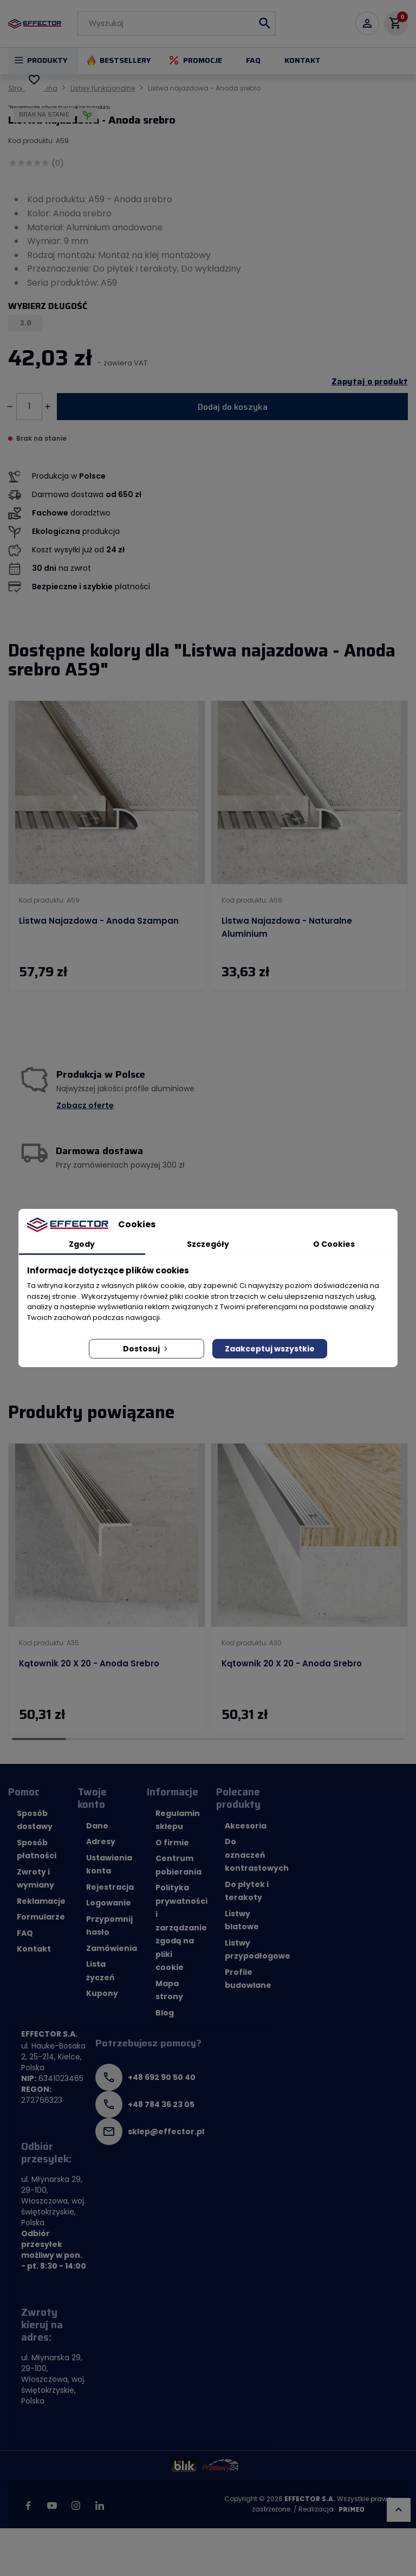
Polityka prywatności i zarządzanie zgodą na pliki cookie (181, 1927)
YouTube (52, 2505)
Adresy (100, 1841)
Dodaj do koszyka (233, 407)
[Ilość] (29, 406)
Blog (164, 2012)
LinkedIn (99, 2505)
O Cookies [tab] (334, 1244)
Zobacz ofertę (85, 1105)
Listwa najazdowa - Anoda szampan (99, 920)
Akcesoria (245, 1825)
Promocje (202, 60)
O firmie (172, 1842)
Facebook (28, 2505)
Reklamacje (41, 1901)
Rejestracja (110, 1887)
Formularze (41, 1916)
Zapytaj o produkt (370, 381)
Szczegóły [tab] (208, 1244)
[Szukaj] (176, 23)
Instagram (76, 2505)
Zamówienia (111, 1948)
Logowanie (108, 1902)
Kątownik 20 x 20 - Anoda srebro (89, 1663)
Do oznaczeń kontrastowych (257, 1854)
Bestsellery (125, 60)
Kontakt (302, 60)
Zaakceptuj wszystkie (270, 1348)
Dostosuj (146, 1348)
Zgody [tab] (82, 1244)
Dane (97, 1825)
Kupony (102, 1993)
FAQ (253, 60)
